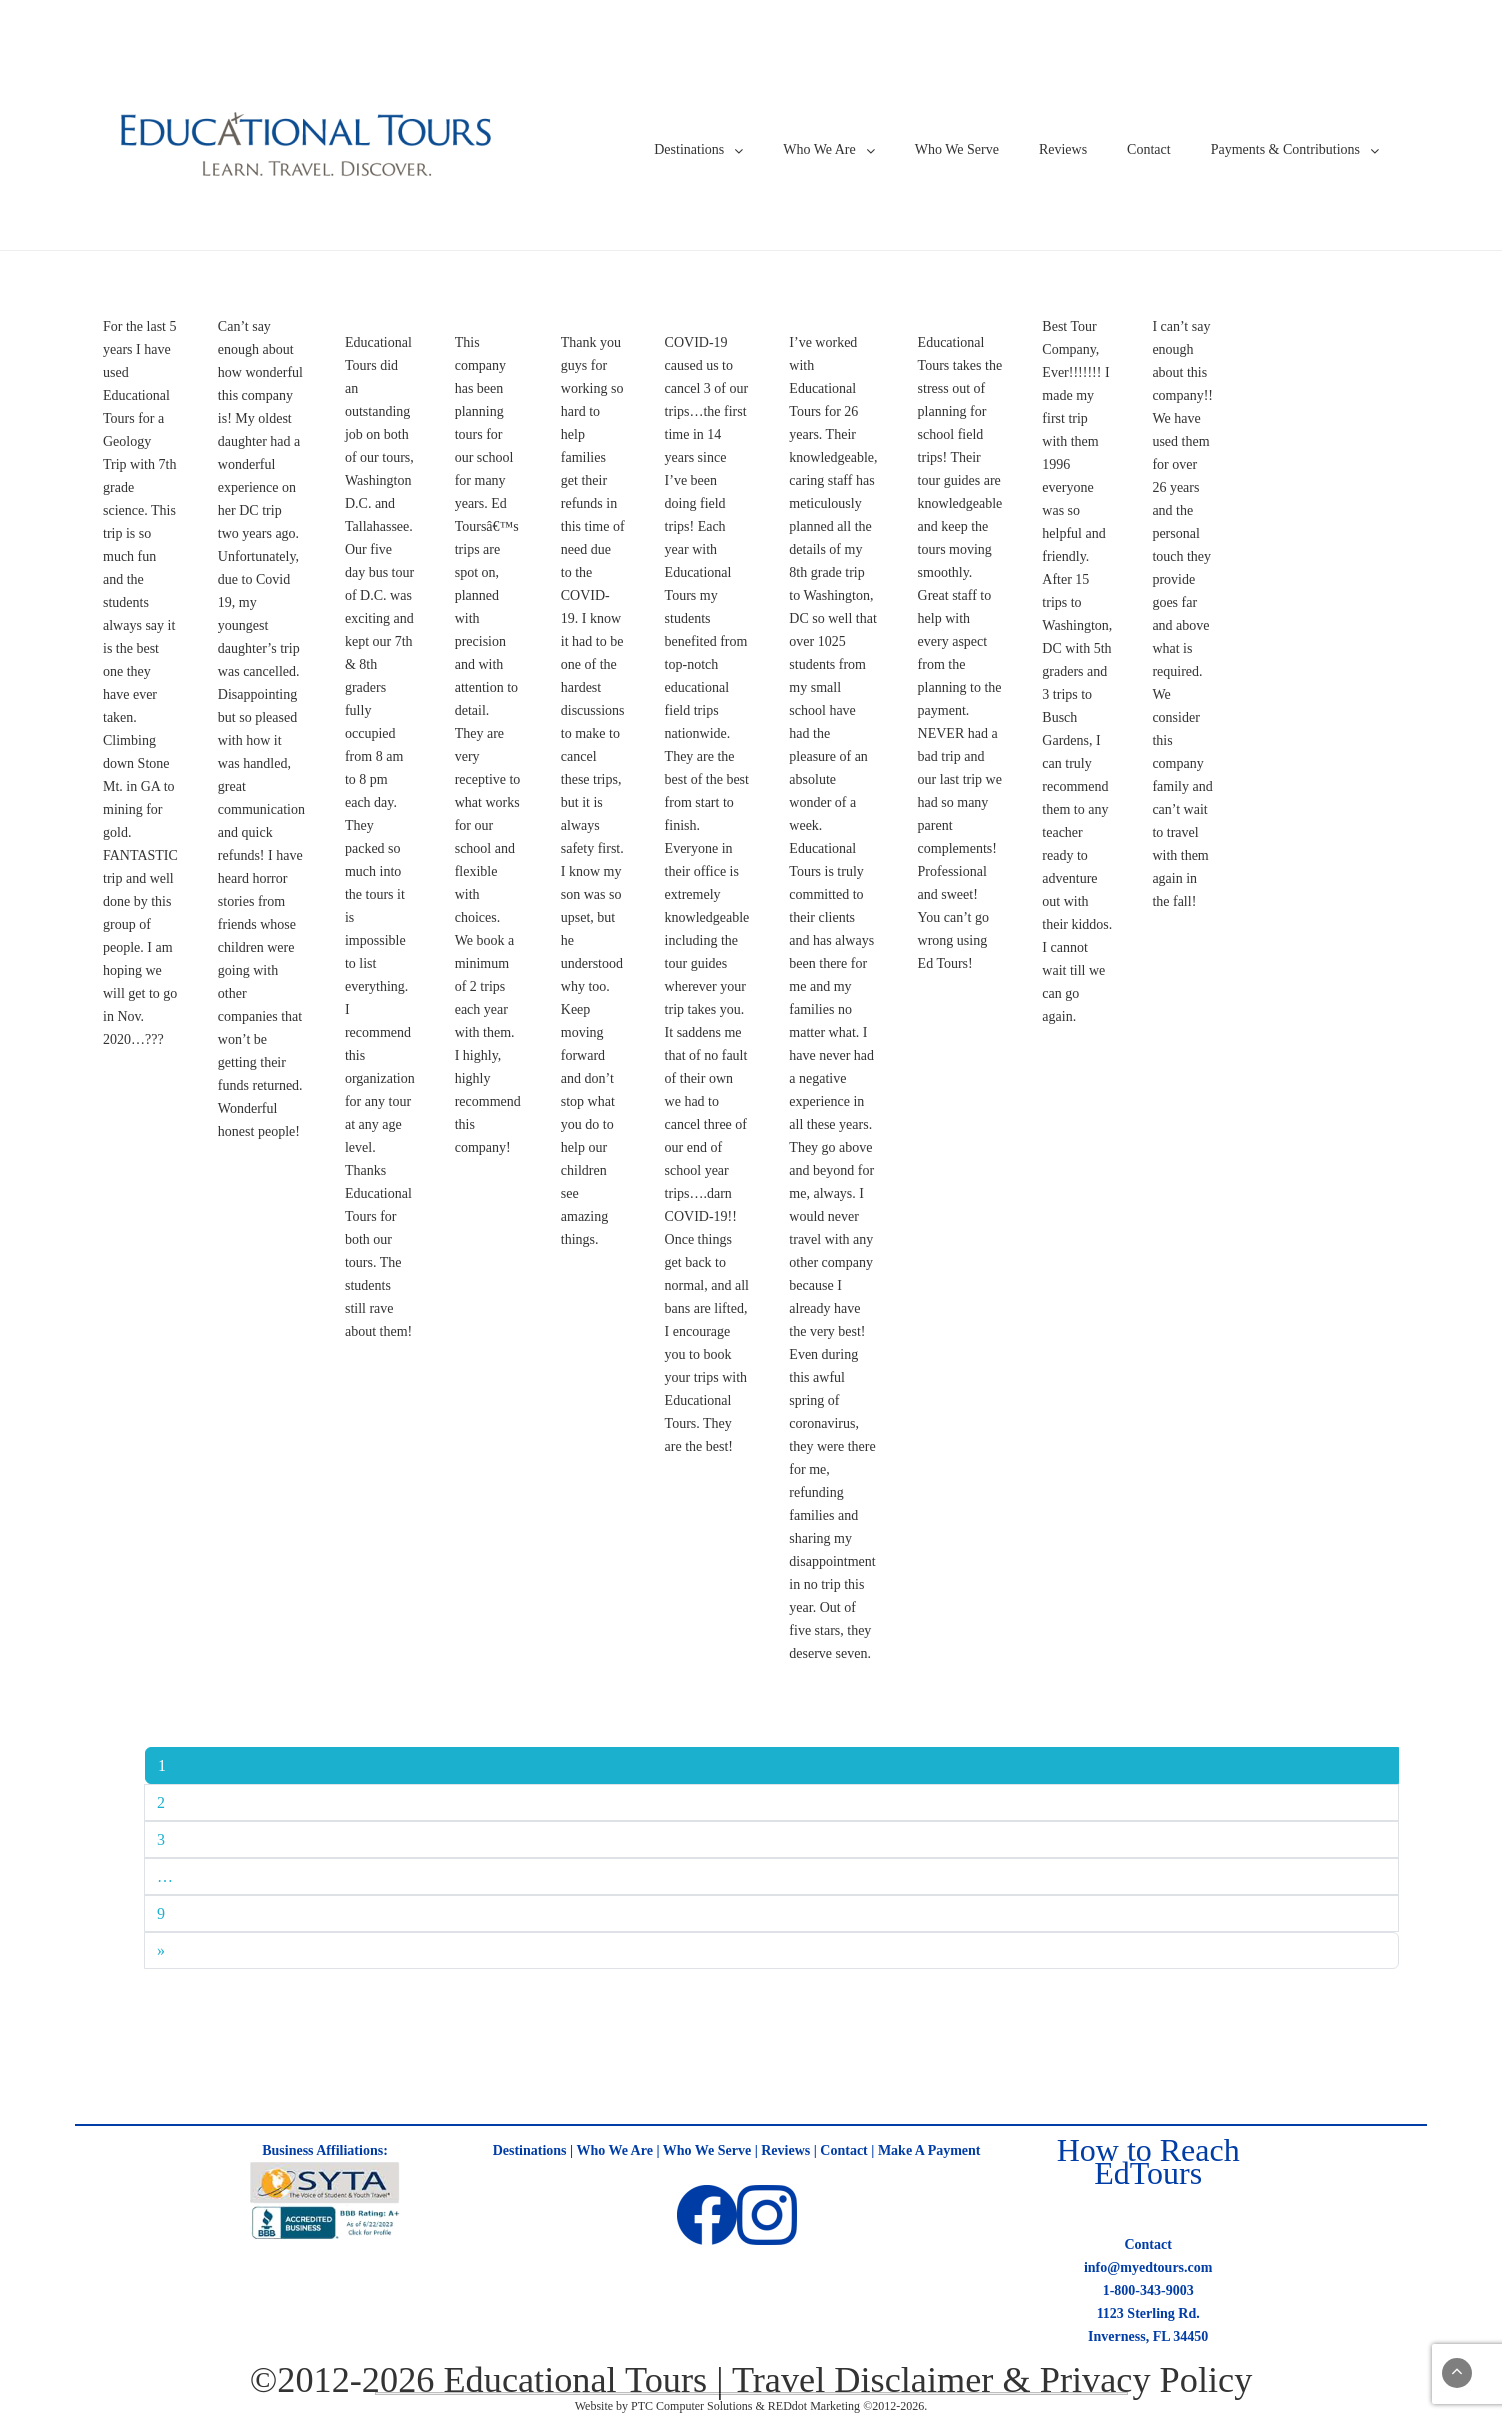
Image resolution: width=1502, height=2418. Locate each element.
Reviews (1063, 149)
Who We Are (819, 149)
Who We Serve (957, 149)
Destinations (689, 149)
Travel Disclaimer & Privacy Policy (992, 2380)
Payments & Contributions (1285, 149)
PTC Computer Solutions (691, 2406)
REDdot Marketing (814, 2406)
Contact (1149, 149)
